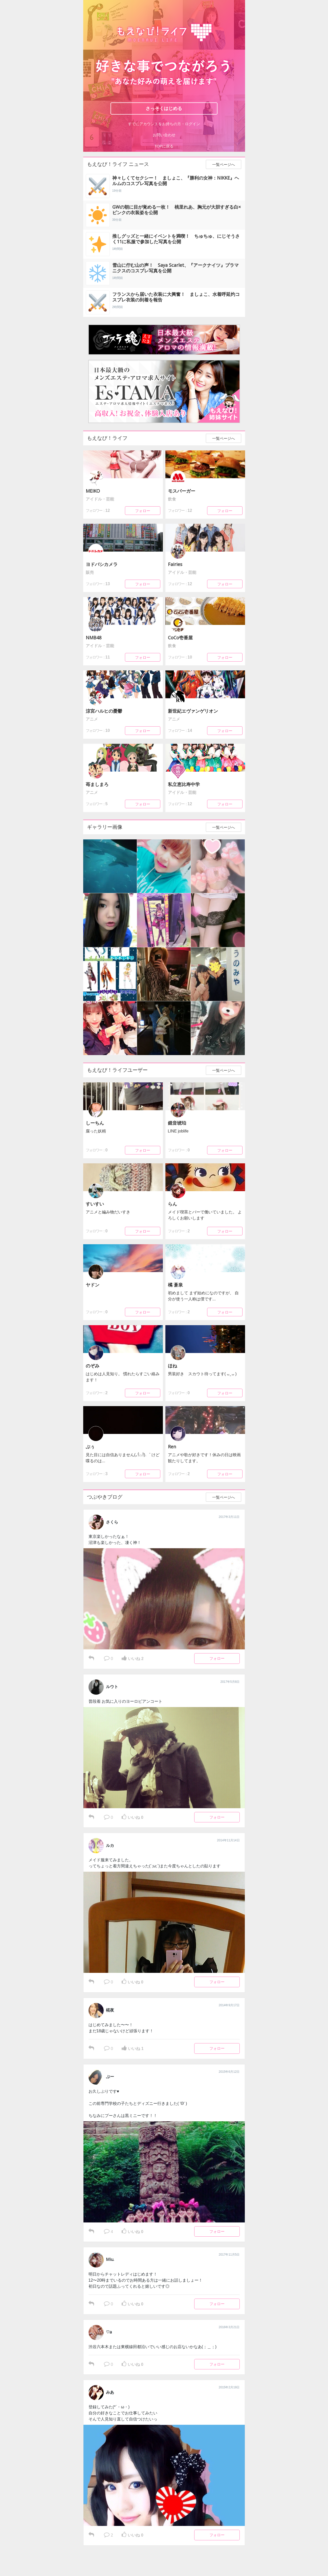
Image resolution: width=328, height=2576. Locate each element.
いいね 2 (132, 1658)
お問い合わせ (164, 135)
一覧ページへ (223, 164)
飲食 (172, 499)
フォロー (142, 510)
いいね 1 (132, 2048)
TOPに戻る (164, 146)
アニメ (92, 719)
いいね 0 (132, 1817)
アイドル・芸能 (100, 499)
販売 (90, 572)
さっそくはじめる (164, 108)
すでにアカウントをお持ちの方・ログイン (164, 124)
